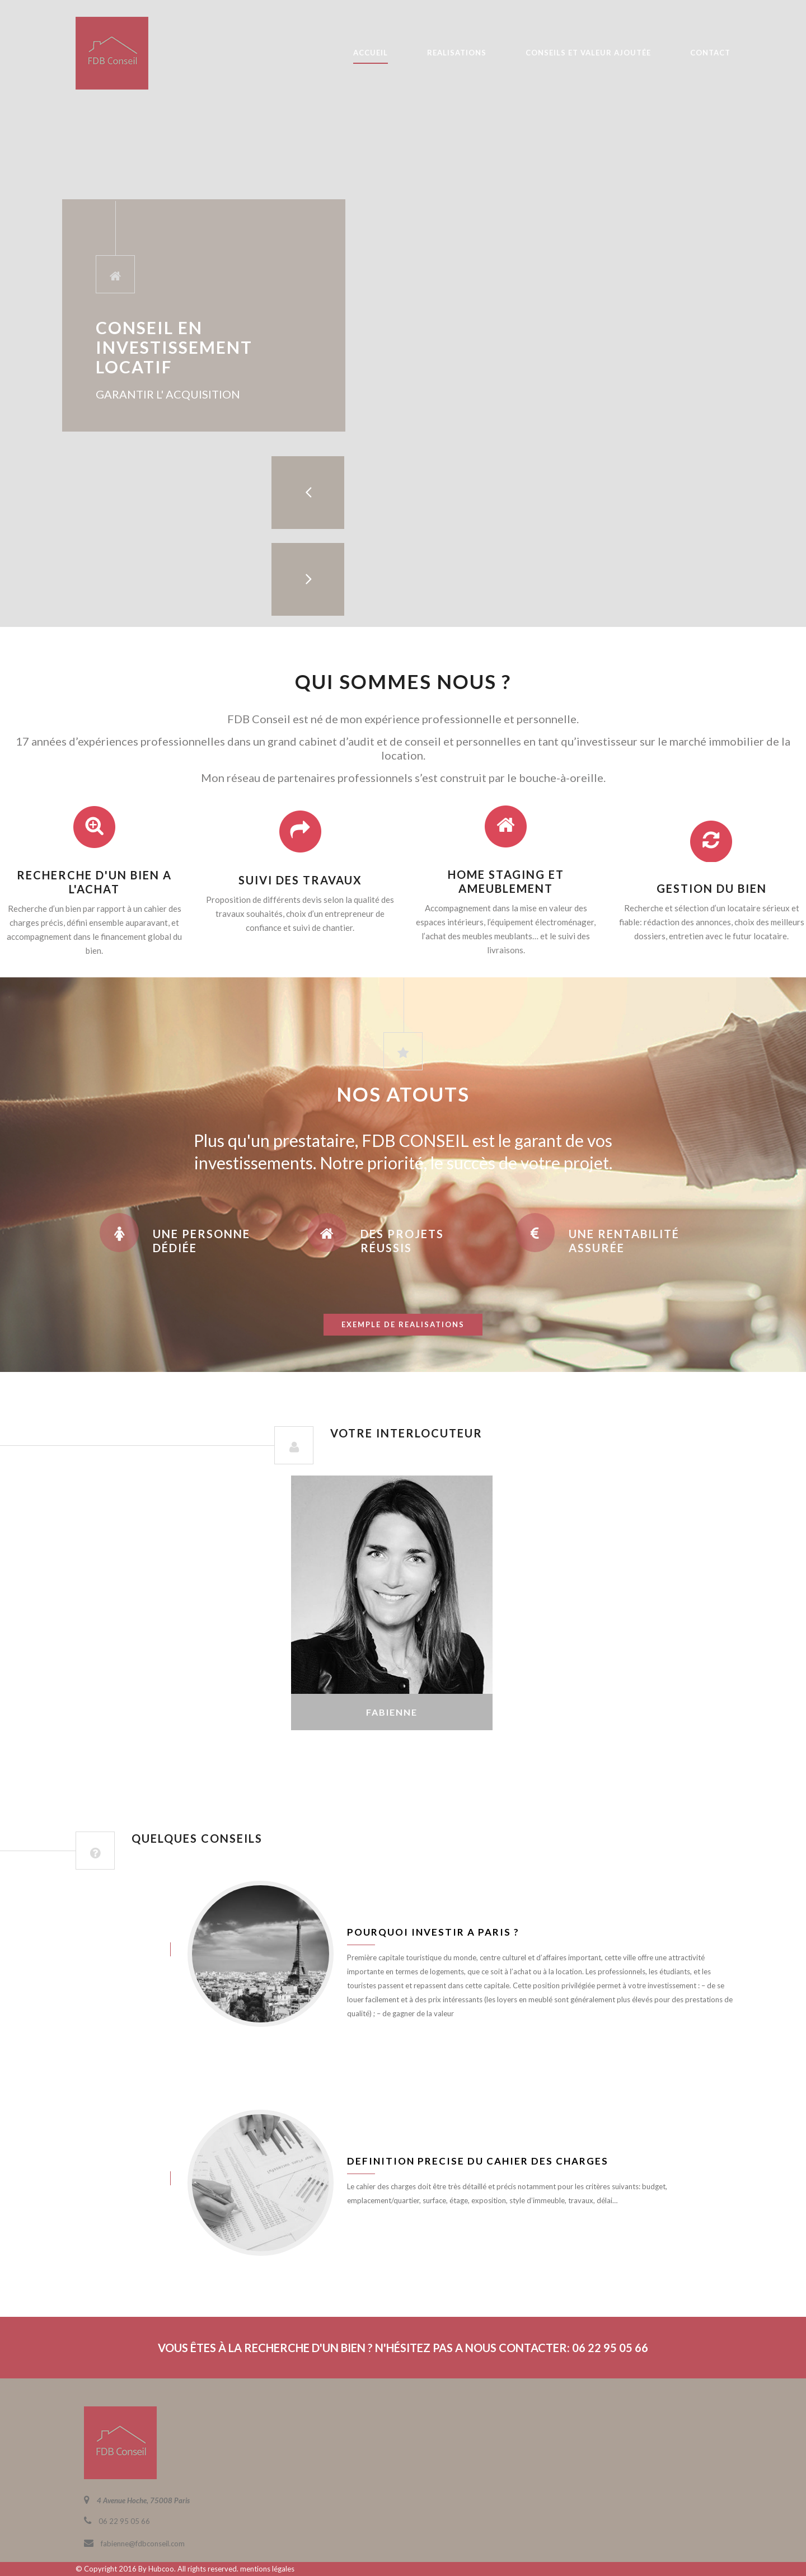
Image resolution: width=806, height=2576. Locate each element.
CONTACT (710, 52)
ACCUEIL (370, 52)
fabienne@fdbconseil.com (143, 2543)
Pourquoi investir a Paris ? (433, 1932)
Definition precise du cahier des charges (477, 2161)
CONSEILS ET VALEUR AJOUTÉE (588, 52)
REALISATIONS (456, 52)
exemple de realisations (403, 1324)
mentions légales (267, 2568)
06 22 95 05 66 (124, 2521)
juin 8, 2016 (112, 1949)
